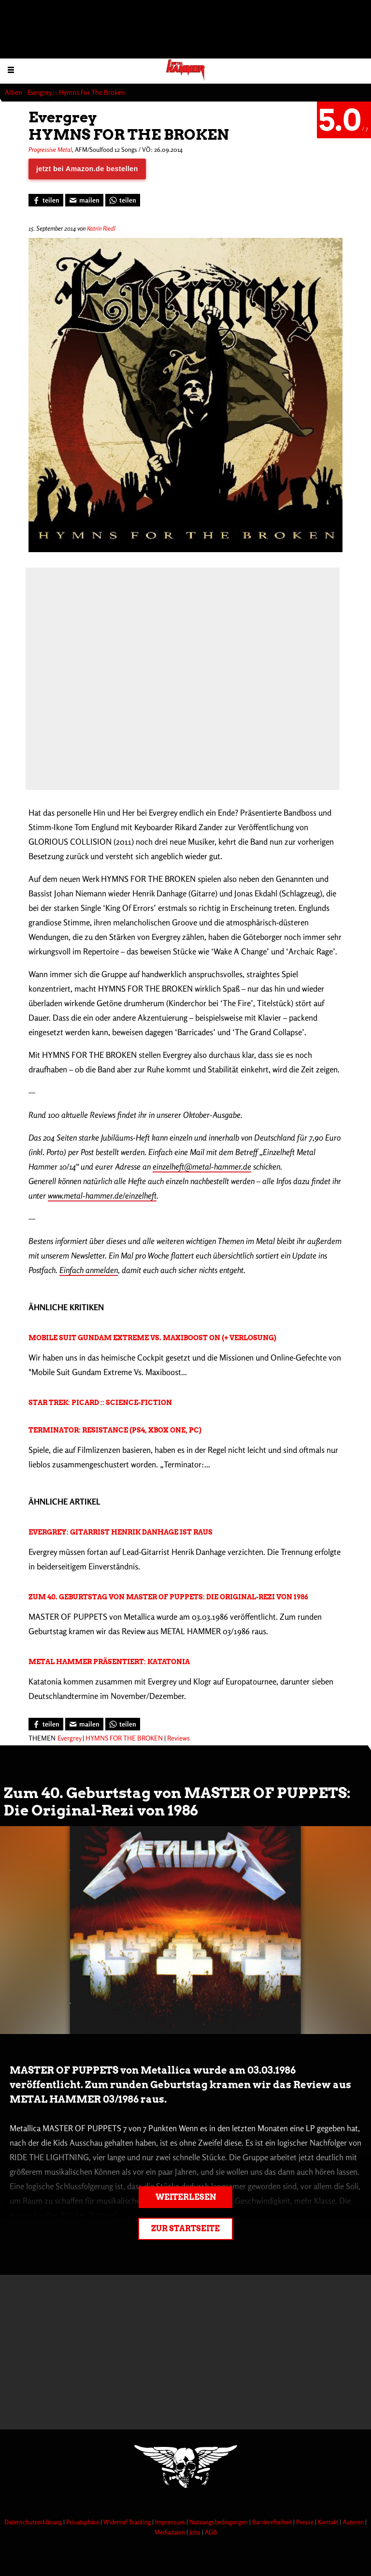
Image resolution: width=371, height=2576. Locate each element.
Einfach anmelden (88, 1270)
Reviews (178, 1738)
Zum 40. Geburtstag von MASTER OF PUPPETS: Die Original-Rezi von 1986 (168, 1597)
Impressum (170, 2522)
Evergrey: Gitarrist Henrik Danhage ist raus (121, 1532)
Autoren (353, 2522)
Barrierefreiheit (272, 2522)
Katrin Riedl (101, 228)
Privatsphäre (83, 2522)
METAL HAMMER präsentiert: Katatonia (109, 1662)
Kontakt (329, 2522)
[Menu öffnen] (11, 69)
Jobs (195, 2532)
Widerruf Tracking (127, 2522)
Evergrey (69, 1738)
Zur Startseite (185, 2228)
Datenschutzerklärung (33, 2522)
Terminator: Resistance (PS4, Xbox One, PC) (115, 1430)
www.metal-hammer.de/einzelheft (102, 1195)
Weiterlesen (186, 2197)
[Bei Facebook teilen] (46, 200)
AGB (211, 2532)
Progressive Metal (50, 149)
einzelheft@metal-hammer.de (202, 1166)
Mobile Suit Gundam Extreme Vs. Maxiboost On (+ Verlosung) (152, 1338)
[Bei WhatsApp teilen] (122, 200)
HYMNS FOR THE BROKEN (124, 1738)
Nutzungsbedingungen (219, 2522)
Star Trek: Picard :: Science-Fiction (100, 1402)
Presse (305, 2522)
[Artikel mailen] (84, 200)
